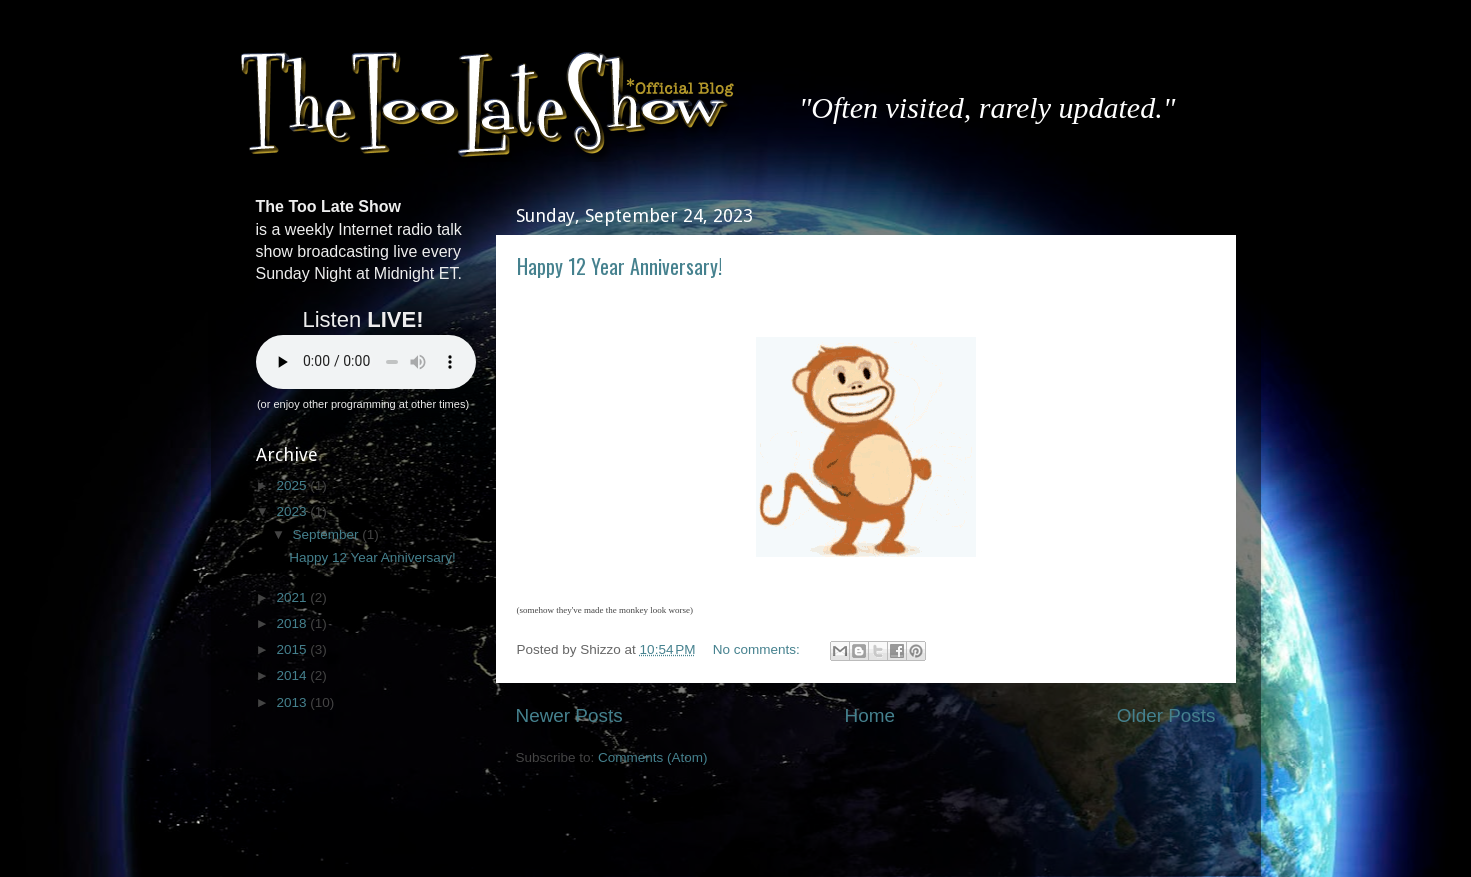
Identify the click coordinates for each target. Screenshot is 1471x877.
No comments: (758, 649)
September (328, 534)
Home (870, 715)
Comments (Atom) (653, 757)
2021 (293, 597)
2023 (293, 511)
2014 (293, 675)
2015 (293, 649)
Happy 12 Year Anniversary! (619, 266)
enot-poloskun (796, 836)
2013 (293, 702)
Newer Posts (569, 715)
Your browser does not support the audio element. (366, 362)
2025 (293, 485)
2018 (293, 623)
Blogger (944, 836)
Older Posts (1166, 715)
